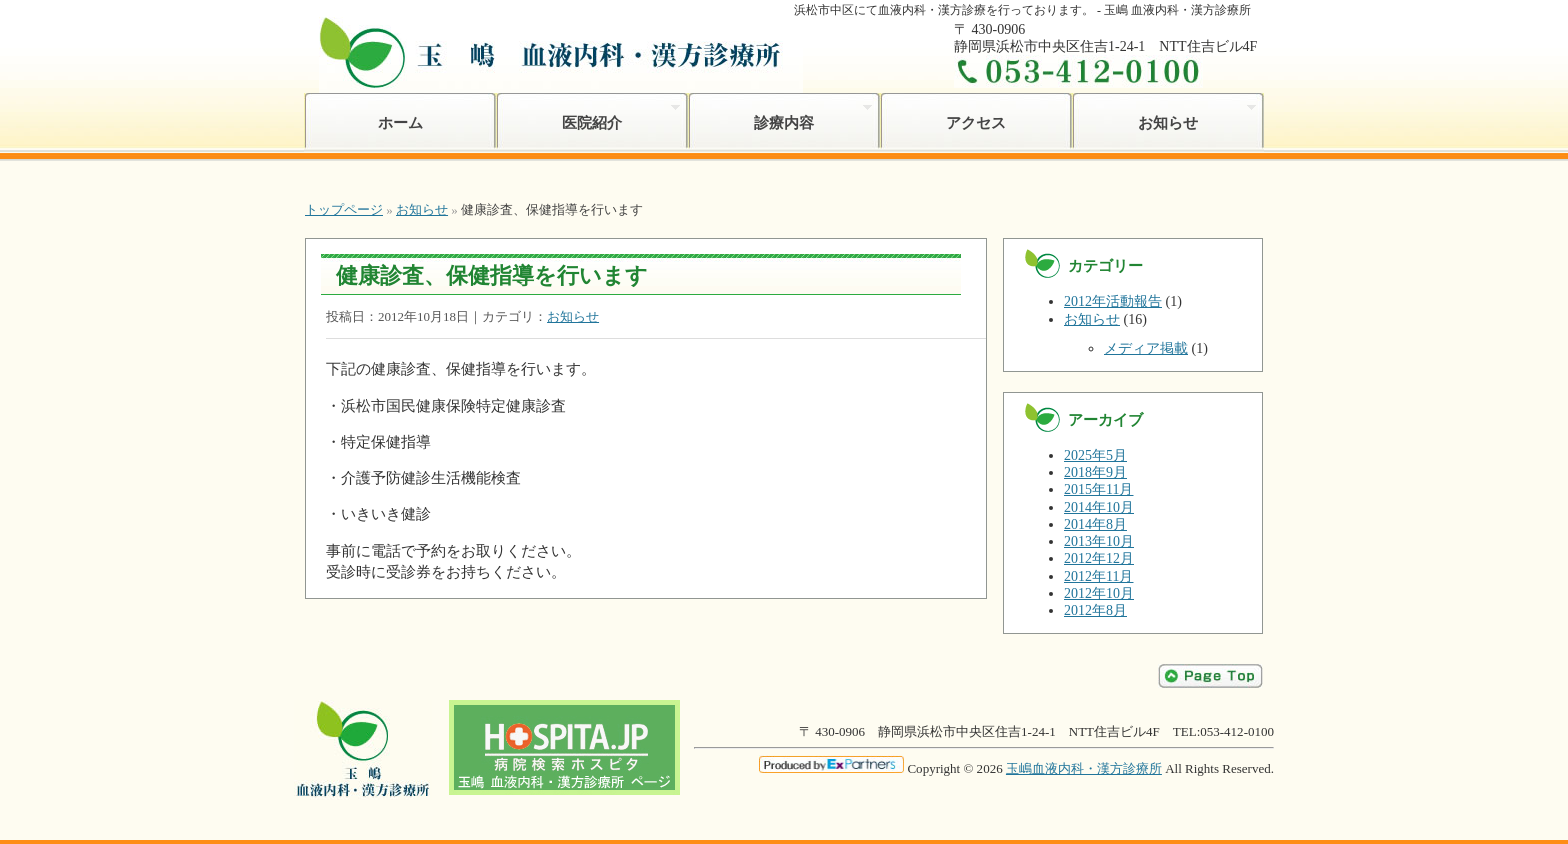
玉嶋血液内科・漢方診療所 (1084, 768)
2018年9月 (1095, 472)
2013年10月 (1099, 541)
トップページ (344, 209)
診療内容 (780, 116)
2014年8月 (1095, 524)
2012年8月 (1095, 610)
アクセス (976, 122)
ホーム (400, 122)
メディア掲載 (1146, 348)
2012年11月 (1098, 576)
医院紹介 (588, 116)
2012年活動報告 (1113, 301)
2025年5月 (1095, 455)
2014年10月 (1099, 507)
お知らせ (1164, 116)
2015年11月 (1098, 489)
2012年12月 (1099, 558)
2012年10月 (1099, 593)
